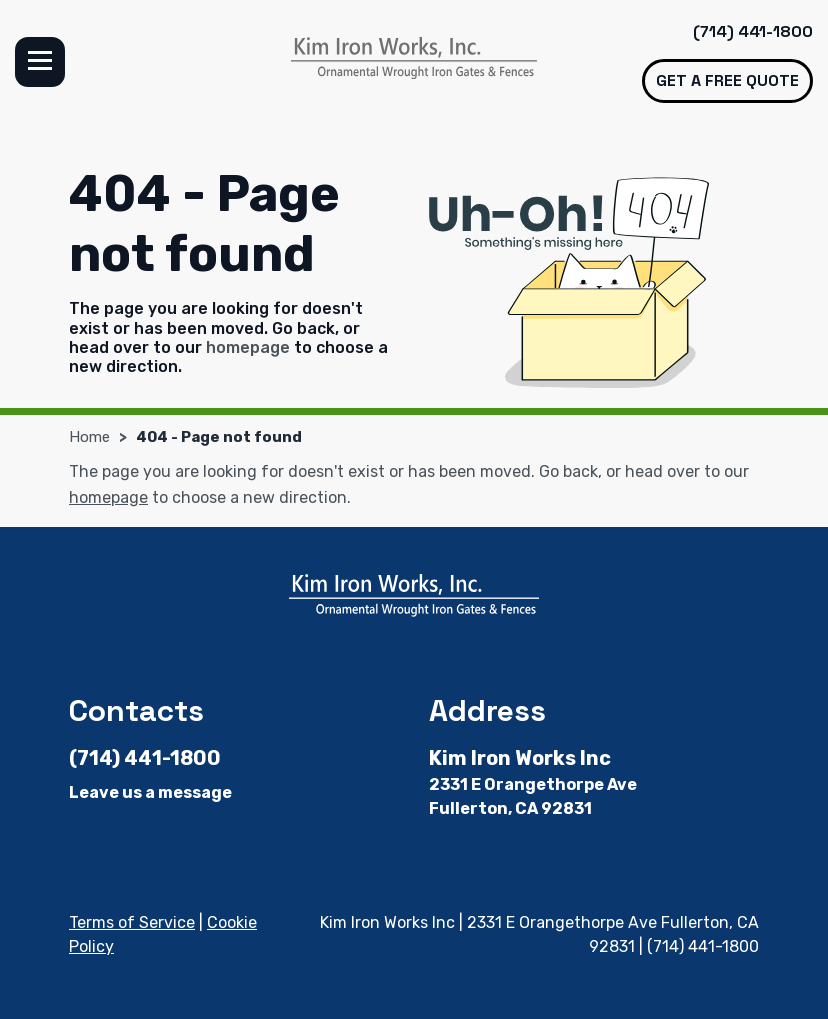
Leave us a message (150, 792)
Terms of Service (132, 922)
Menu (40, 62)
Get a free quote (727, 80)
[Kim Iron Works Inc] (414, 58)
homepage (248, 347)
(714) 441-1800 (753, 31)
